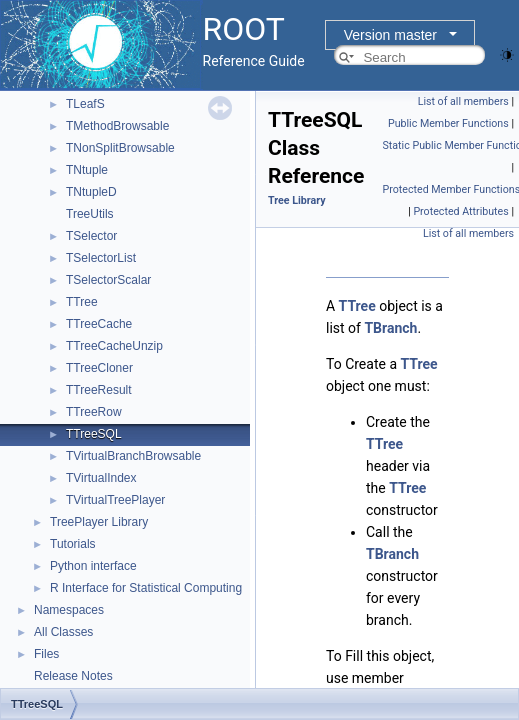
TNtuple (87, 170)
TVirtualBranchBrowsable (133, 456)
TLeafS (85, 104)
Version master (390, 35)
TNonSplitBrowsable (120, 148)
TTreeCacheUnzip (114, 346)
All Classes (63, 632)
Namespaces (69, 610)
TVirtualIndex (101, 478)
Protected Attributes (460, 211)
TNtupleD (91, 192)
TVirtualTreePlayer (115, 500)
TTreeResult (99, 390)
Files (46, 654)
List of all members (463, 101)
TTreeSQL (94, 434)
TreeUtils (90, 214)
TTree (82, 302)
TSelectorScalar (108, 280)
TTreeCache (99, 324)
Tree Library (297, 200)
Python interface (93, 566)
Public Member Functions (448, 123)
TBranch (390, 328)
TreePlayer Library (99, 522)
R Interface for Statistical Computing (146, 588)
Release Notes (73, 676)
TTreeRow (94, 412)
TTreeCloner (99, 368)
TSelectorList (101, 258)
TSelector (91, 236)
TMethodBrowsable (117, 126)
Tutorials (73, 544)
